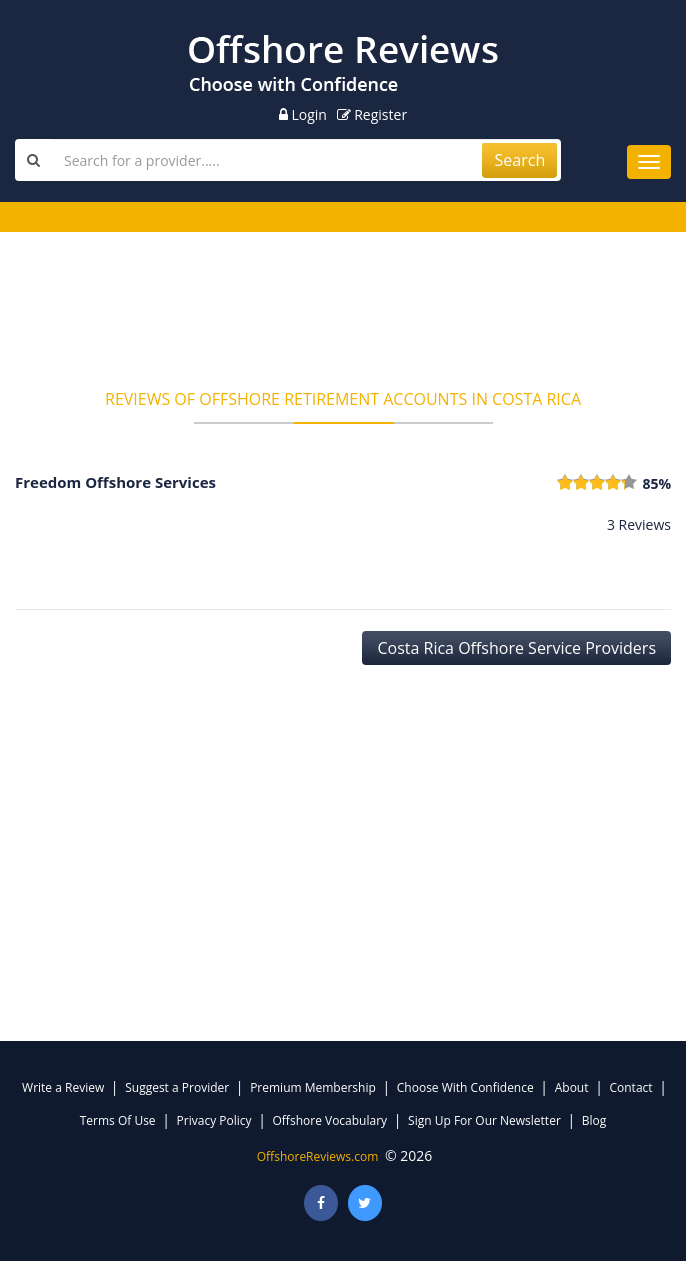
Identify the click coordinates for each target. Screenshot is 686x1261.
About (572, 1087)
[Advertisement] (343, 317)
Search (520, 160)
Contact (630, 1087)
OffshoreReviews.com (318, 1156)
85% (656, 483)
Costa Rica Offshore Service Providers (516, 648)
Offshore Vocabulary (330, 1120)
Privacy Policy (214, 1120)
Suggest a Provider (177, 1087)
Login (303, 114)
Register (372, 114)
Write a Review (63, 1087)
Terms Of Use (118, 1120)
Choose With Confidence (465, 1087)
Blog (594, 1120)
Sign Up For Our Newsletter (484, 1120)
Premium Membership (313, 1087)
